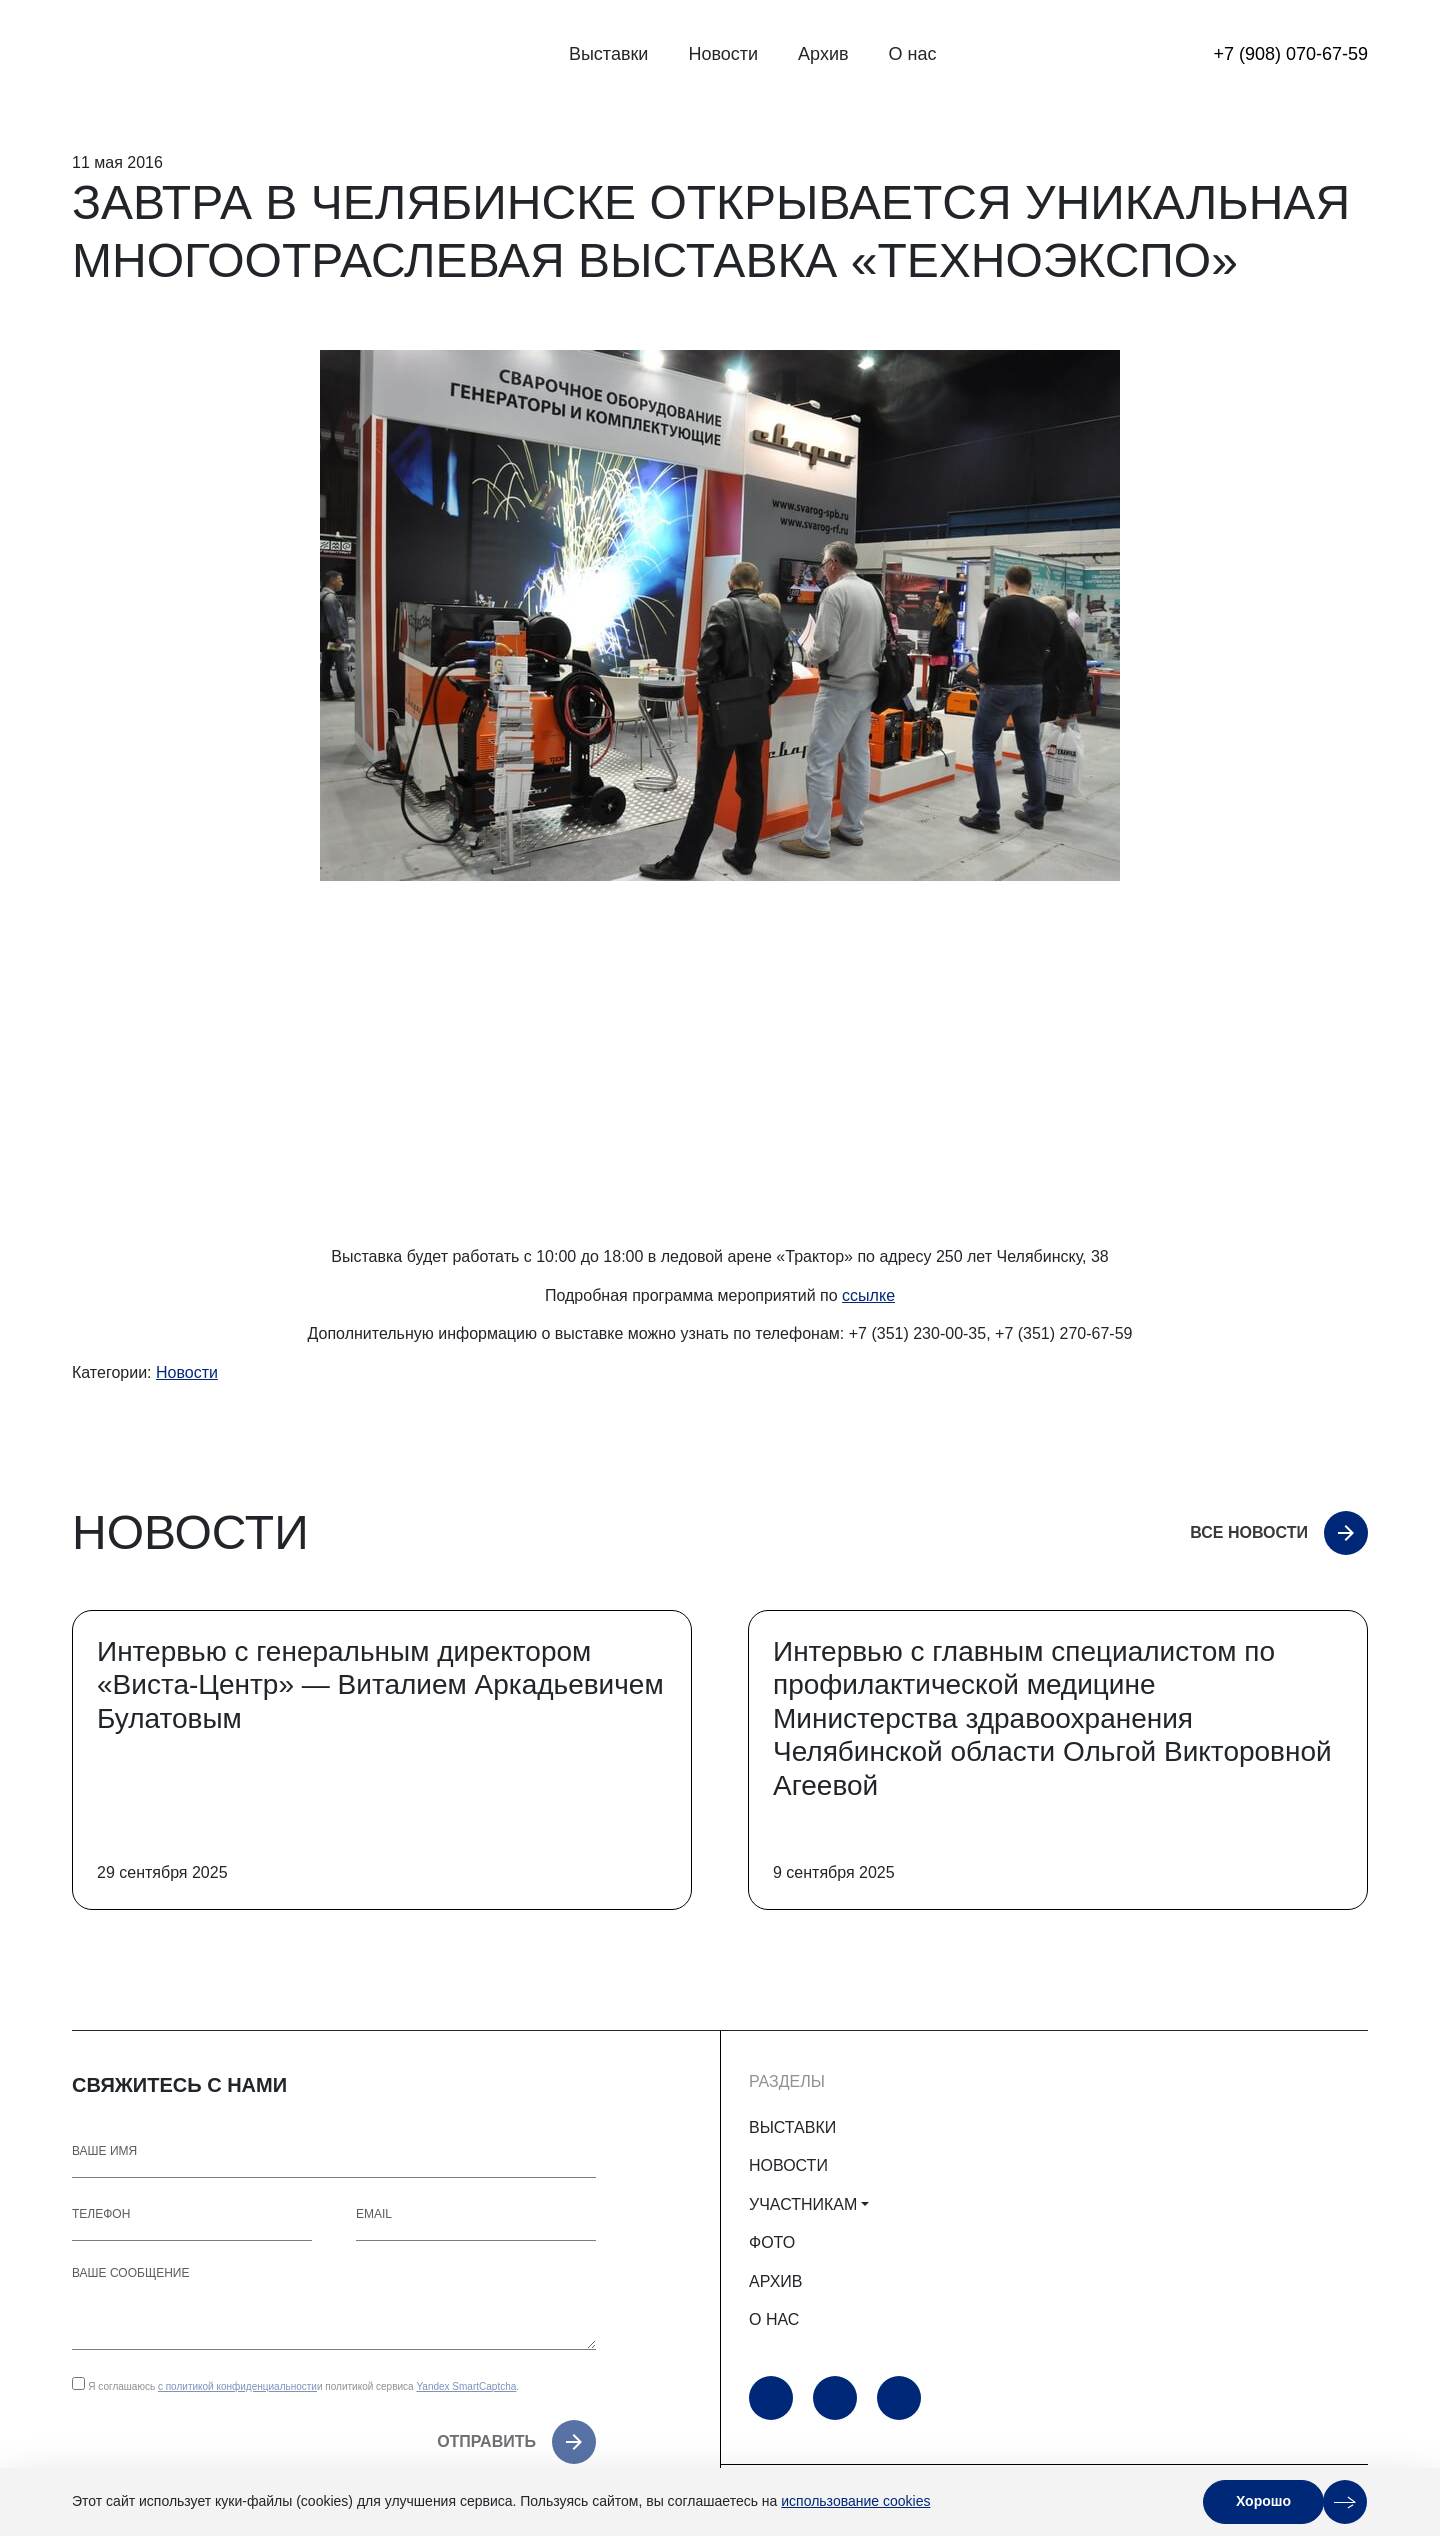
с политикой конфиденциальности (237, 2386)
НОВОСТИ (788, 2165)
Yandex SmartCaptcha (466, 2386)
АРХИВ (775, 2281)
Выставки (609, 54)
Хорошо (1263, 2501)
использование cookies (855, 2501)
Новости (723, 54)
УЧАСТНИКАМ (803, 2204)
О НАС (774, 2319)
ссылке (868, 1295)
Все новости (1249, 1532)
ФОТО (772, 2242)
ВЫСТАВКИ (792, 2127)
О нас (913, 54)
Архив (823, 54)
